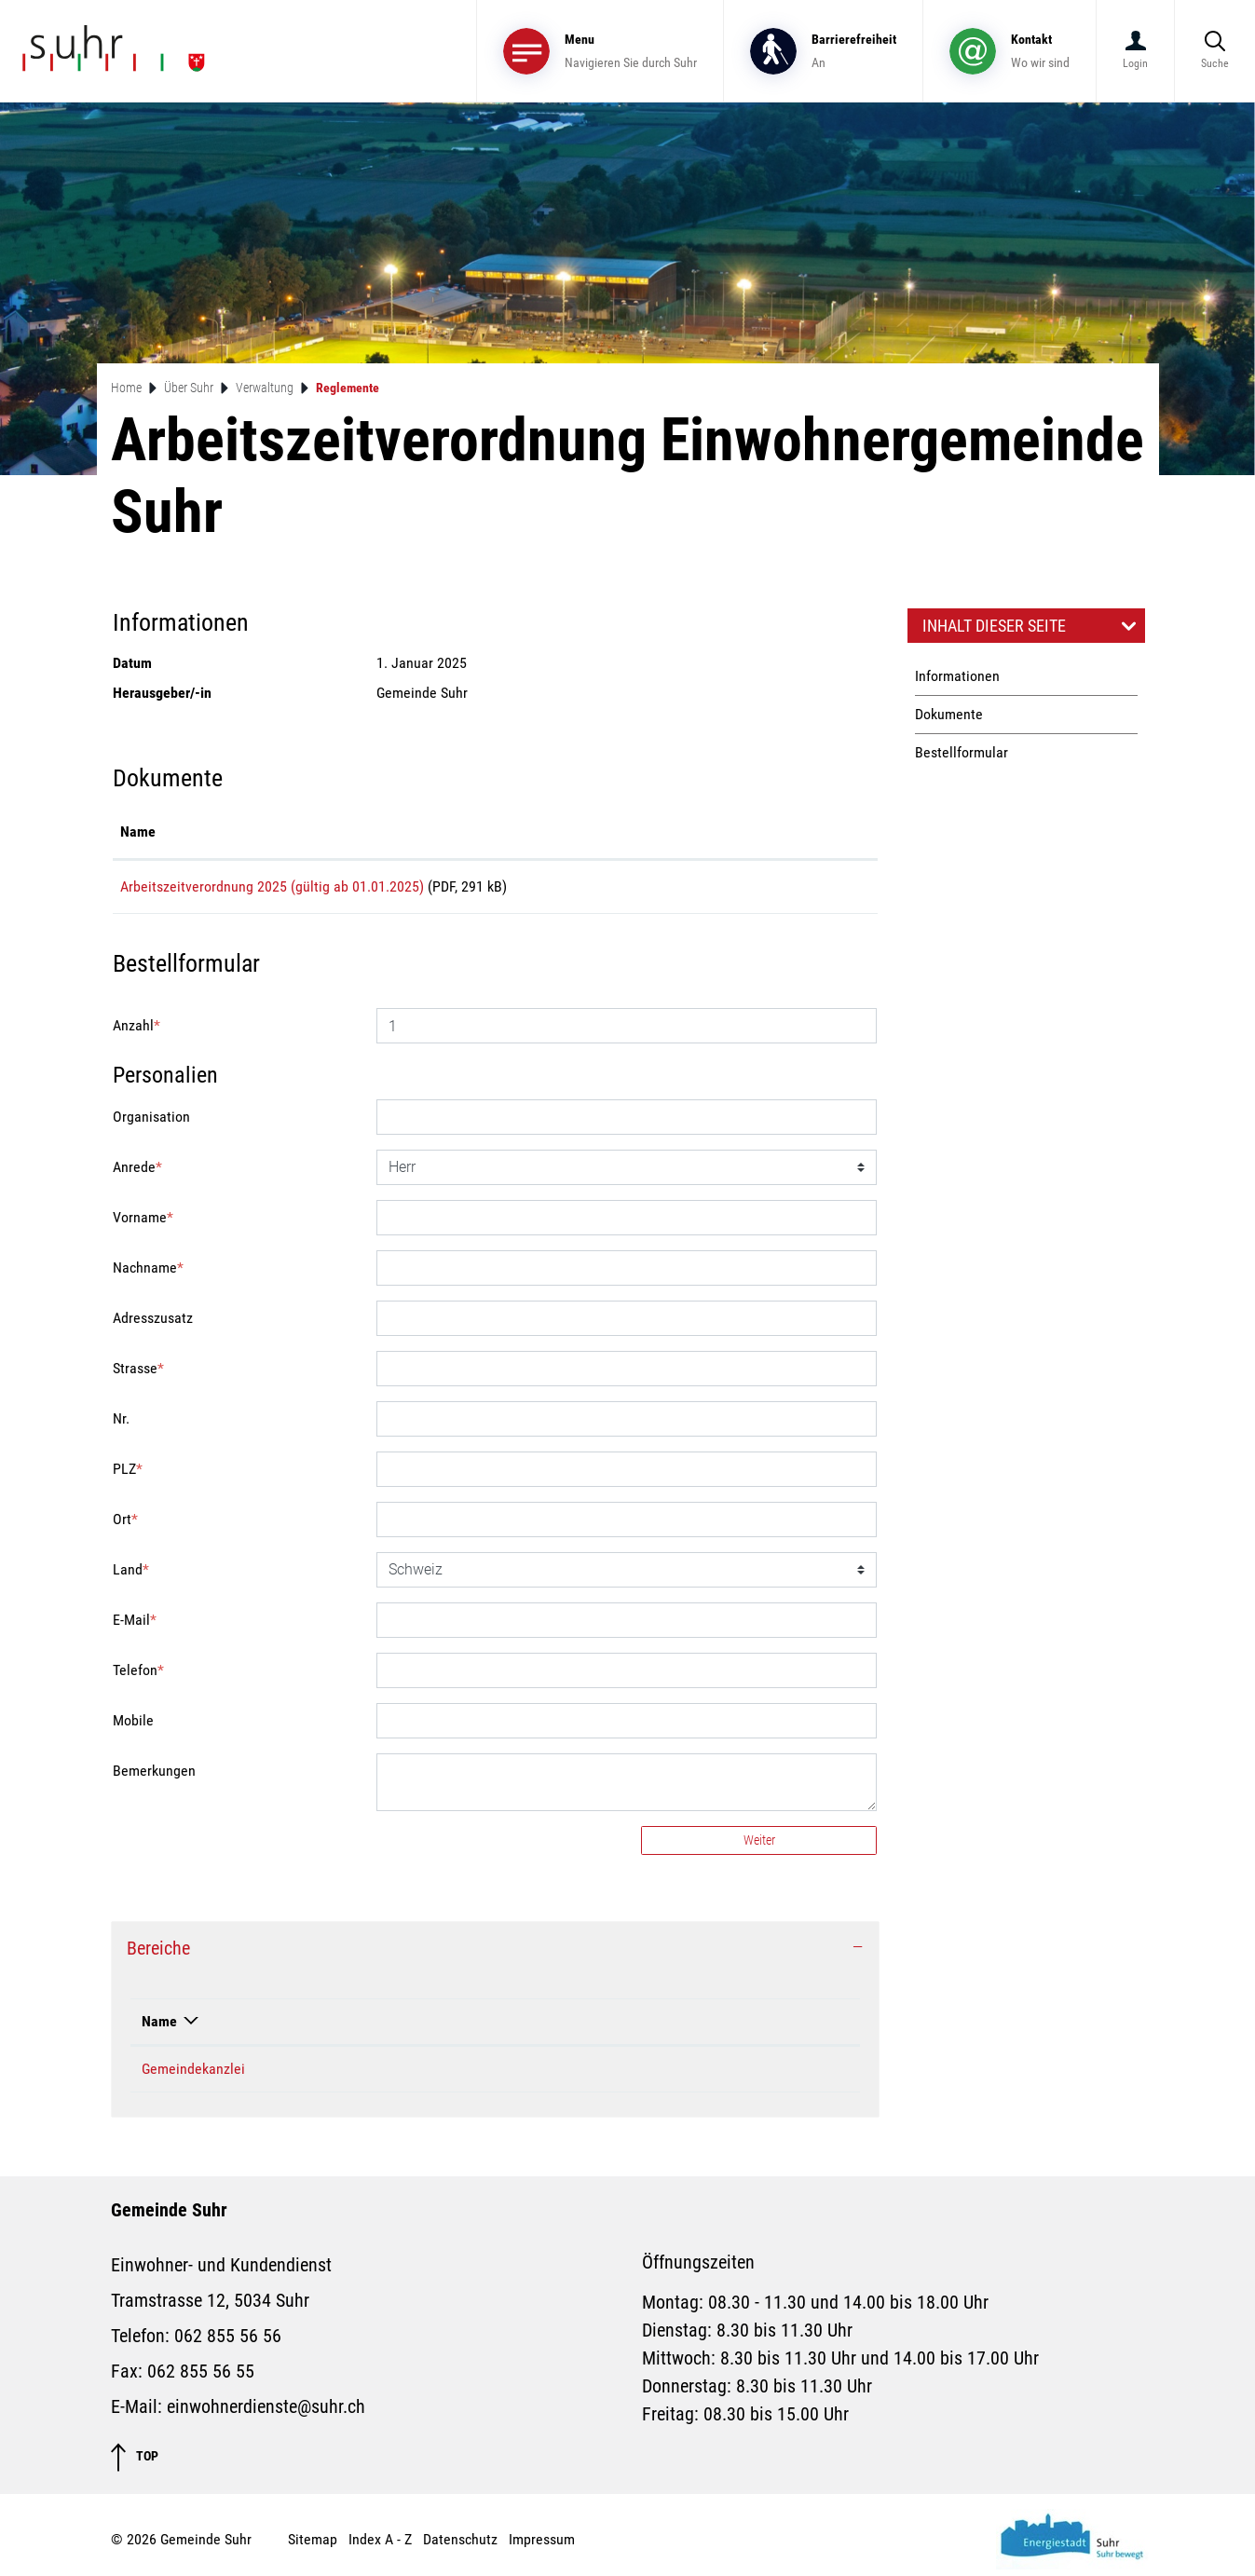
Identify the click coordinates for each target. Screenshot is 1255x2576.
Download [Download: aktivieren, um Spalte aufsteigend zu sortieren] (783, 831)
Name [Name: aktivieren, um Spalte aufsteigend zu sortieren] (138, 831)
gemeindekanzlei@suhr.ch (632, 2075)
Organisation (151, 1123)
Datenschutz (460, 2546)
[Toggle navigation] (600, 51)
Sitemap (312, 2546)
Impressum (542, 2546)
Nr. (121, 1425)
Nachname (148, 1274)
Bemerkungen (154, 1777)
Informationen (957, 676)
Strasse (138, 1374)
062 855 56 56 (227, 2342)
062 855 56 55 (200, 2377)
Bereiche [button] (158, 1954)
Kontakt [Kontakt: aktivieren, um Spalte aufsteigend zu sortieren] (578, 2028)
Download (812, 889)
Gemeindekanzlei (193, 2075)
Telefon (138, 1676)
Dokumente (949, 714)
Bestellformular (961, 752)
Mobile (133, 1727)
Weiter (759, 1846)
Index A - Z (380, 2546)
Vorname (143, 1224)
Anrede (137, 1173)
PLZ (128, 1475)
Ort (125, 1525)
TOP (134, 2463)
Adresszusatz (153, 1324)
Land (131, 1576)
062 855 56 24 (406, 2075)
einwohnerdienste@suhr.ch (266, 2413)
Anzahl (136, 1032)
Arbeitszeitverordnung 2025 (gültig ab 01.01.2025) (272, 886)
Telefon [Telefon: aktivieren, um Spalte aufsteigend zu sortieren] (386, 2028)
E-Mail (135, 1626)
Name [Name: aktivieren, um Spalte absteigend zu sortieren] (159, 2028)
